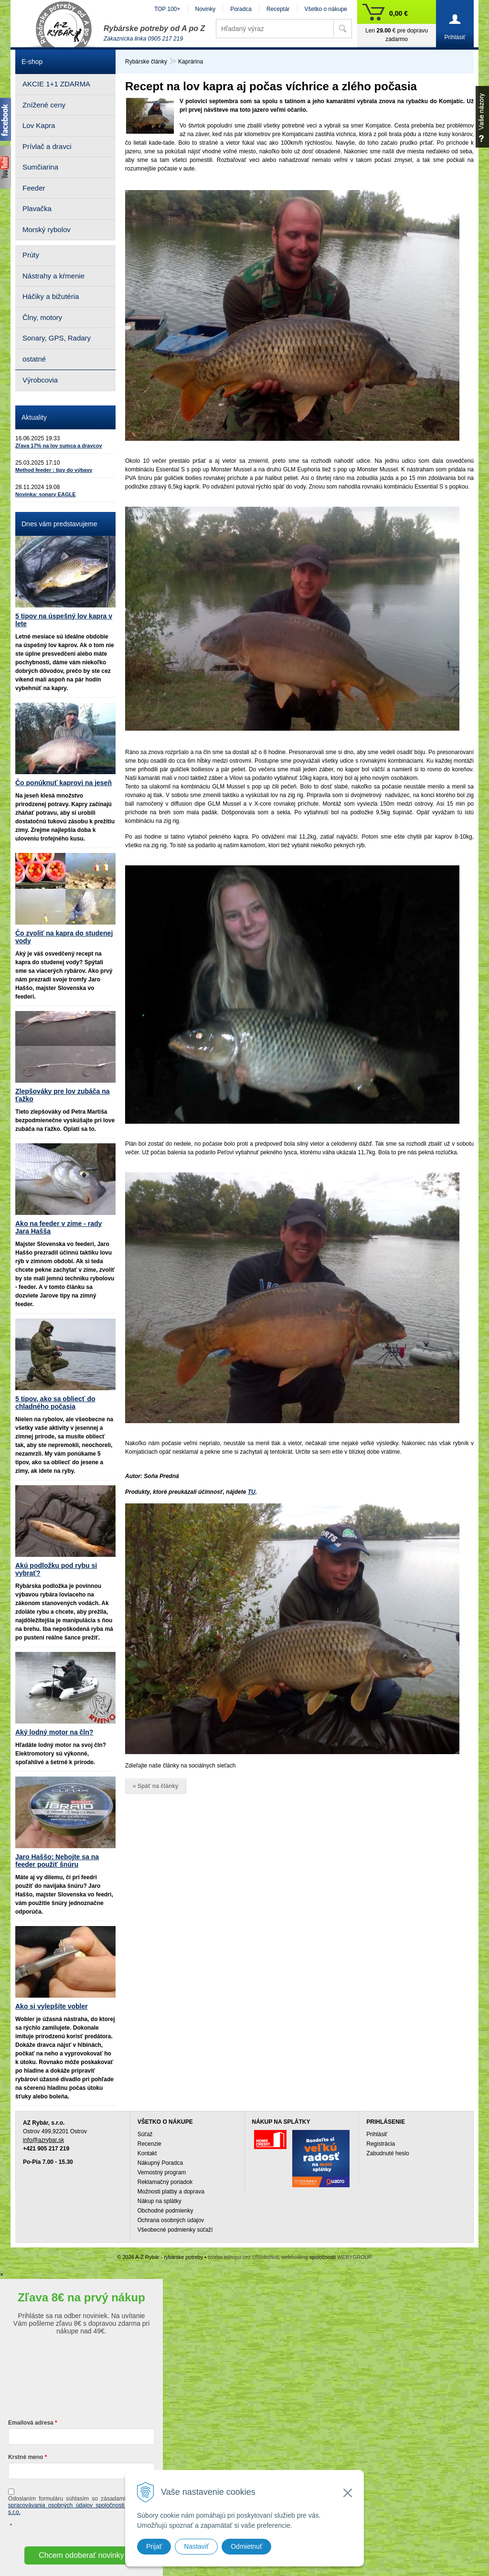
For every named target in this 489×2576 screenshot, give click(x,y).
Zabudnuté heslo (387, 2153)
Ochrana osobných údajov (171, 2220)
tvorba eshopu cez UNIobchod (243, 2257)
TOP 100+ (167, 9)
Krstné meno (25, 2457)
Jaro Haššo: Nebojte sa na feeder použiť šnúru (57, 1860)
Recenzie (149, 2143)
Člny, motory (42, 317)
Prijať (154, 2546)
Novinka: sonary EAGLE (45, 494)
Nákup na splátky (159, 2201)
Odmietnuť (246, 2546)
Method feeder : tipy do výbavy (53, 470)
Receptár (278, 9)
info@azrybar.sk (43, 2140)
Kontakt (147, 2153)
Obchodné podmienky (165, 2210)
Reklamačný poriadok (165, 2182)
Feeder (33, 188)
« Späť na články (156, 1786)
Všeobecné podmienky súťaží (175, 2229)
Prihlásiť (376, 2134)
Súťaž (145, 2134)
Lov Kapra (38, 125)
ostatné (34, 359)
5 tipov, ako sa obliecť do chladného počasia (55, 1402)
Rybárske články (146, 61)
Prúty (30, 255)
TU (251, 1492)
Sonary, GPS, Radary (56, 338)
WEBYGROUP (354, 2257)
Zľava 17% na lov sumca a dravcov (58, 445)
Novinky (205, 9)
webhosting (294, 2257)
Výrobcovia (40, 380)
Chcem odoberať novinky (81, 2555)
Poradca (241, 9)
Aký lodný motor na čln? (54, 1732)
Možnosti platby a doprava (171, 2191)
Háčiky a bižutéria (50, 296)
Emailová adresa (30, 2422)
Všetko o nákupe (326, 9)
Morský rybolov (46, 229)
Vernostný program (162, 2172)
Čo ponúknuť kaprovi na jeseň (63, 783)
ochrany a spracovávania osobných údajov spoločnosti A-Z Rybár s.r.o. (81, 2505)
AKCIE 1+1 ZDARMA (56, 84)
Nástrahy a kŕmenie (53, 276)
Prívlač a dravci (47, 146)
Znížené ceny (43, 105)
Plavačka (37, 208)
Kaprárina (190, 61)
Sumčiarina (40, 167)
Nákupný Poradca (160, 2163)
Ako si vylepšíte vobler (51, 2006)
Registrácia (380, 2143)
